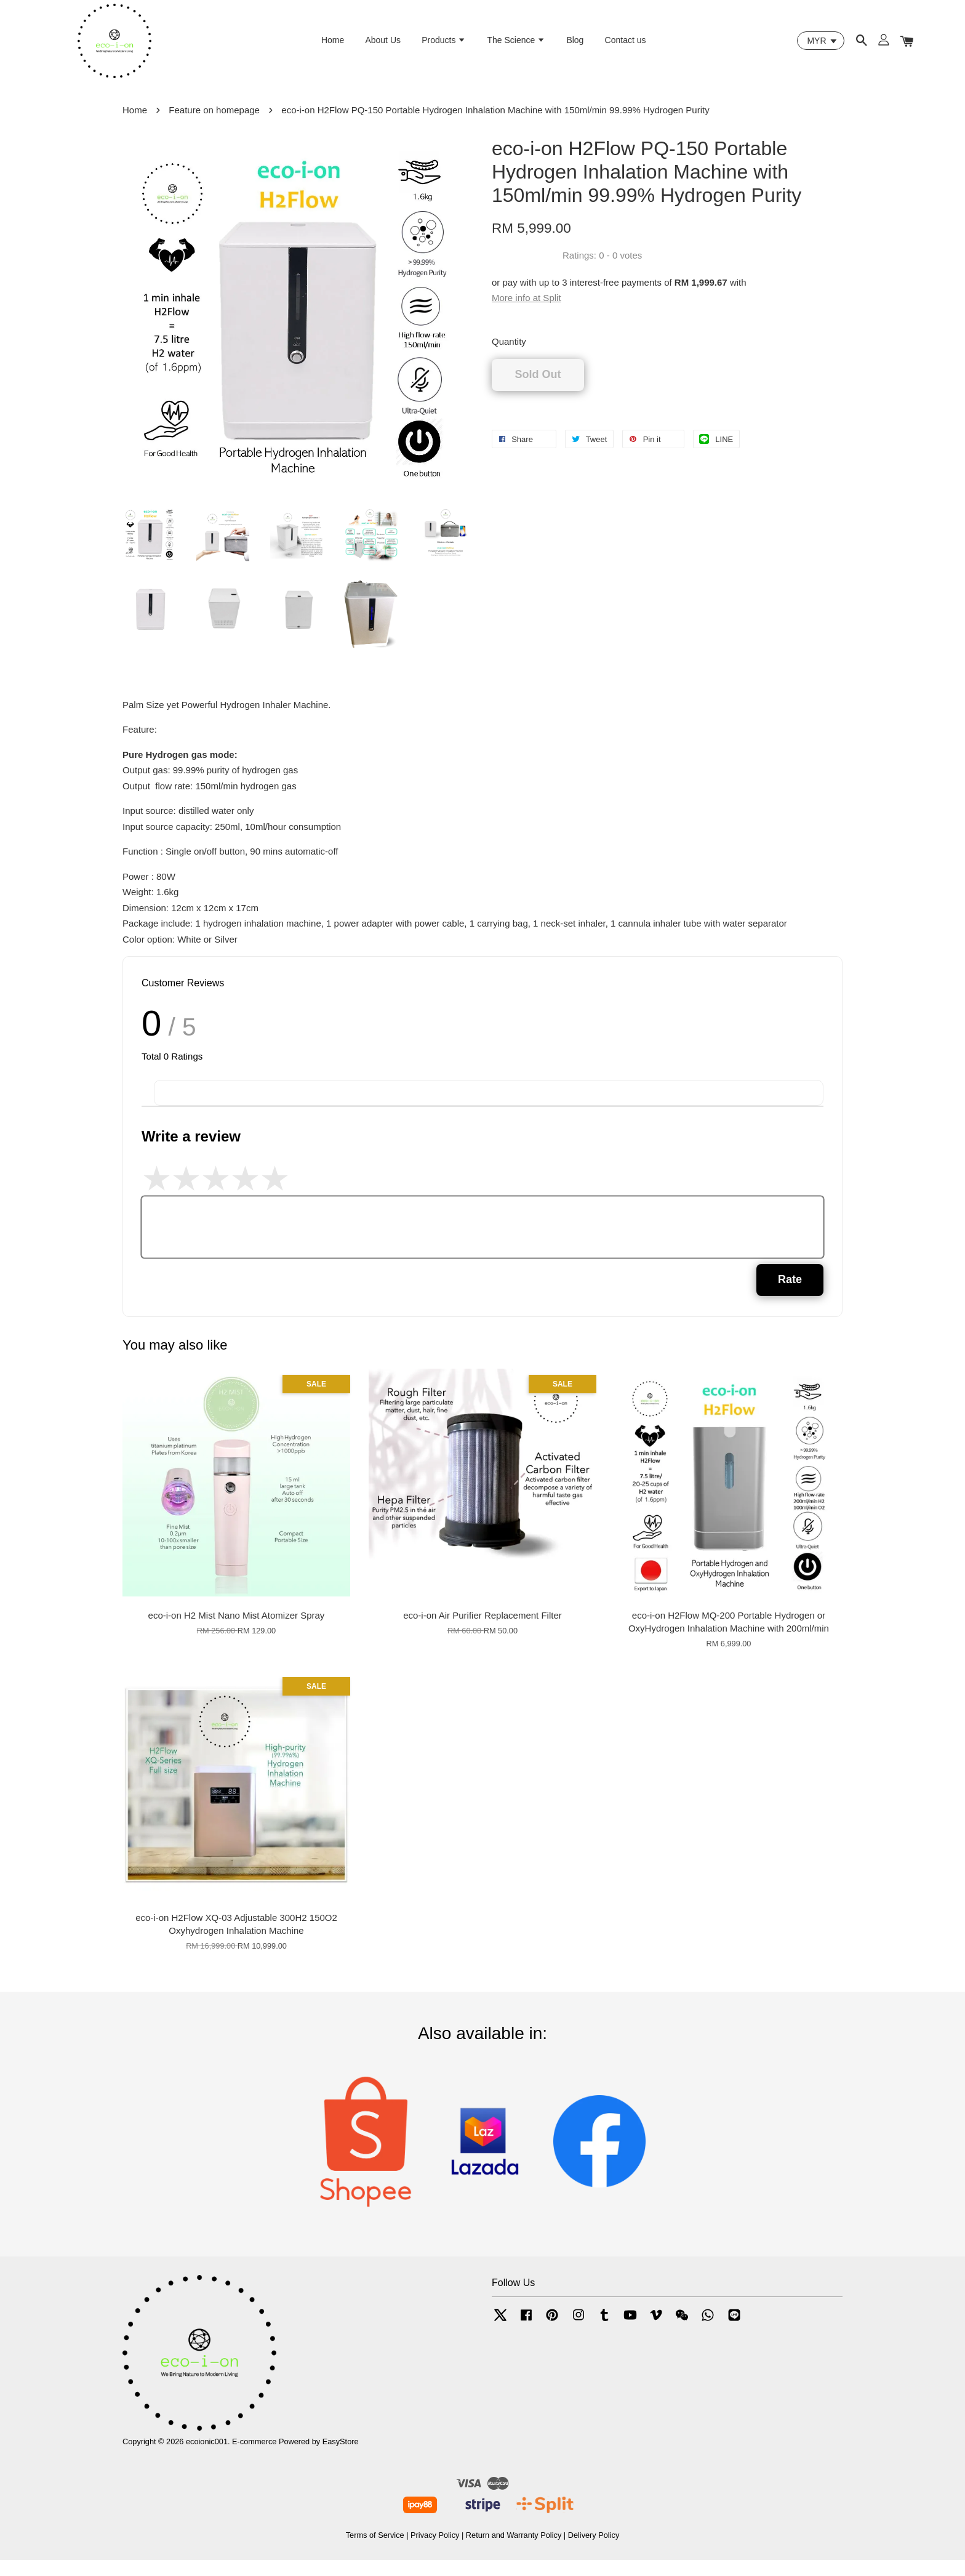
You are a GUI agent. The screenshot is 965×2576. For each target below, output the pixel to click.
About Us (383, 46)
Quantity (509, 357)
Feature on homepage (214, 125)
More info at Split (526, 313)
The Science (516, 46)
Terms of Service (375, 2550)
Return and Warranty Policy (513, 2550)
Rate (790, 1295)
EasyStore (340, 2456)
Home (332, 46)
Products (444, 46)
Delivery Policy (594, 2550)
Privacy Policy (434, 2550)
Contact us (625, 46)
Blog (574, 46)
